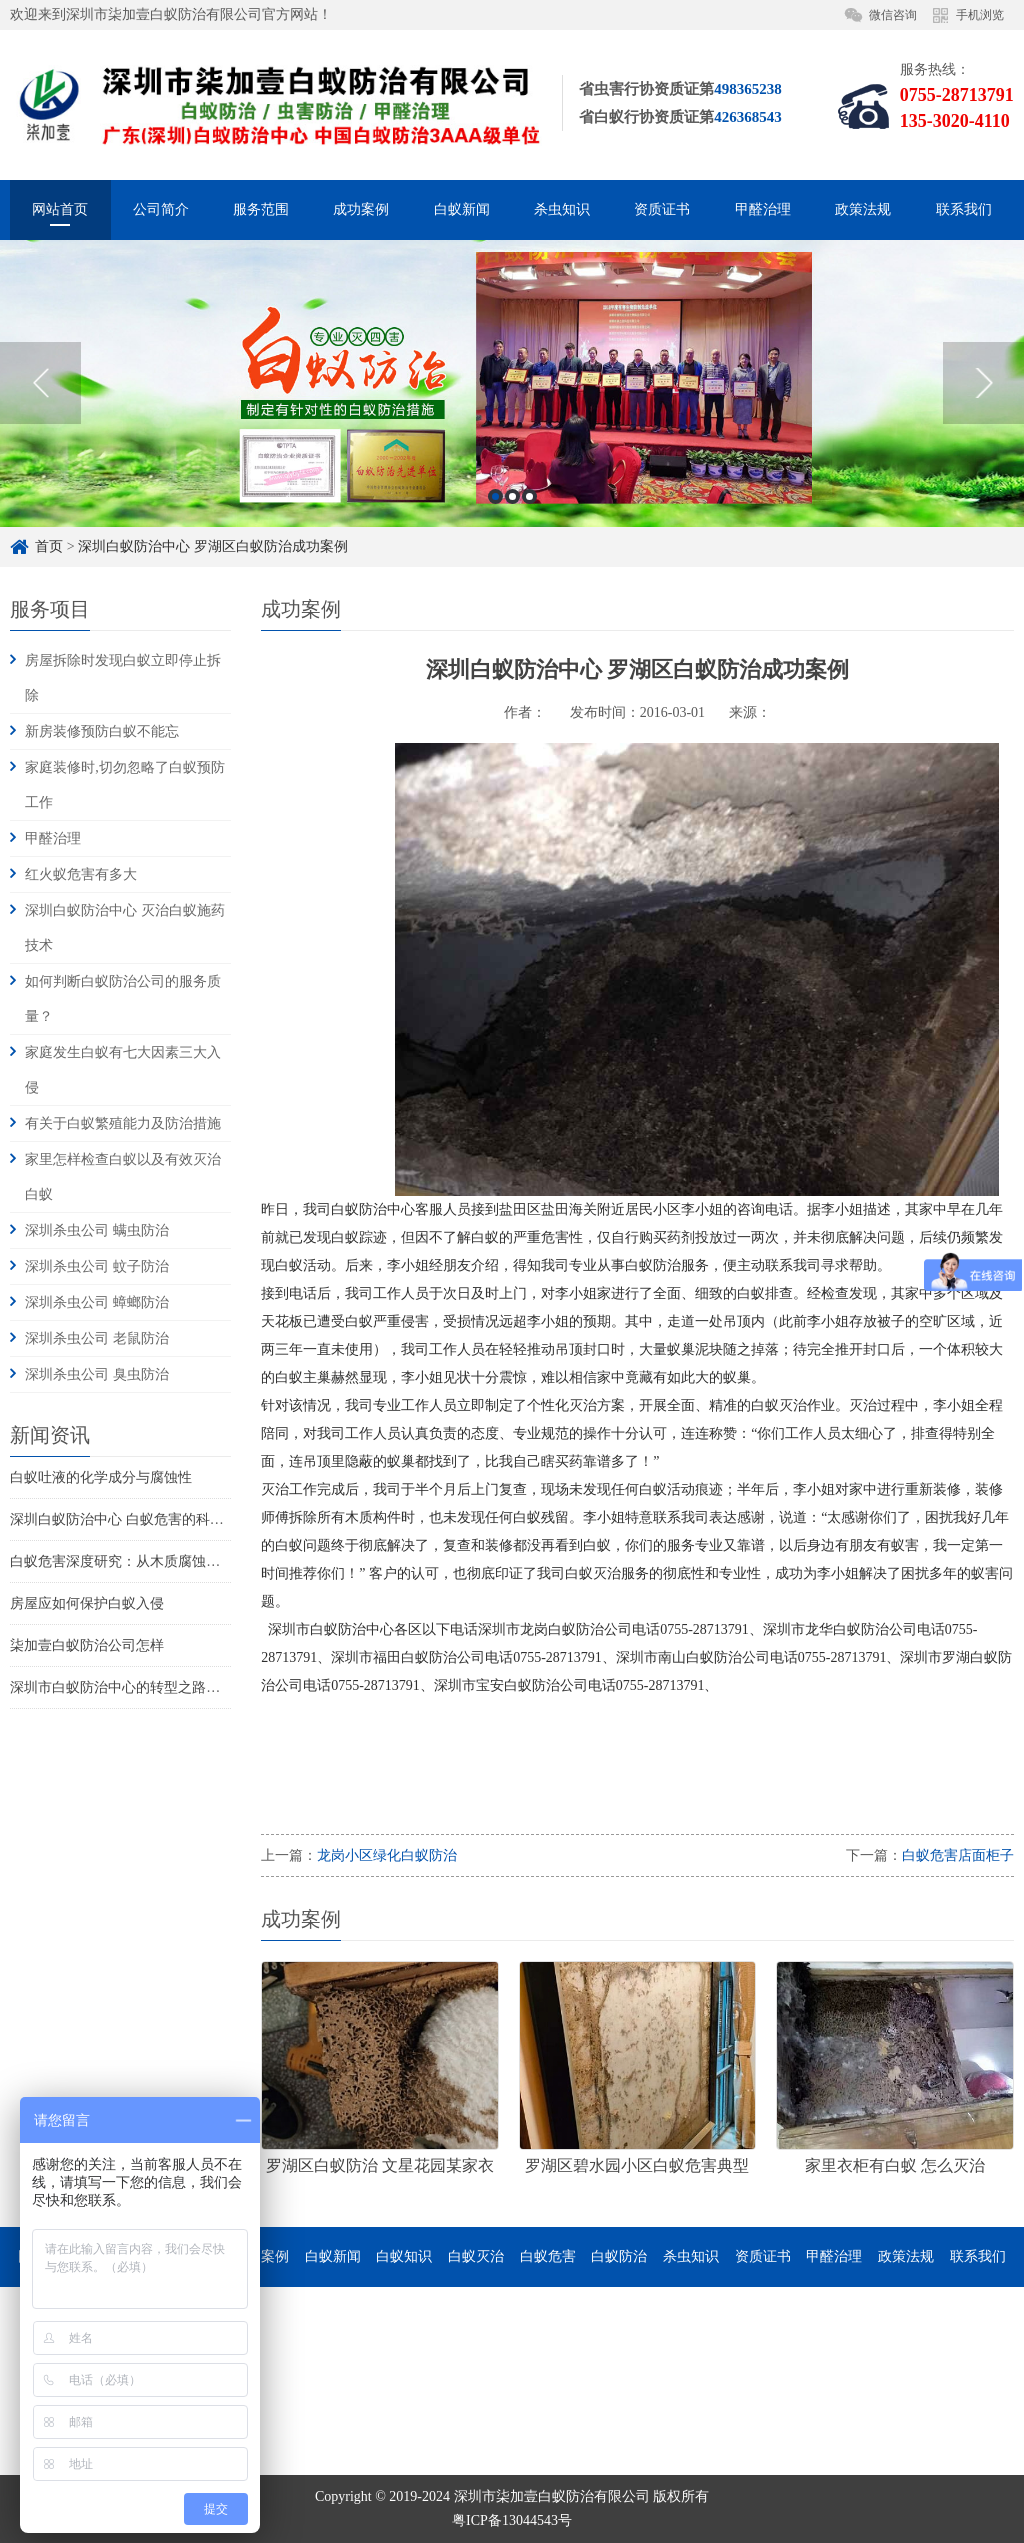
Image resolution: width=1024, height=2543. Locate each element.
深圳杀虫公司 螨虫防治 (97, 1230)
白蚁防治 (619, 2256)
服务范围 (261, 209)
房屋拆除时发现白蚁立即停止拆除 (123, 678)
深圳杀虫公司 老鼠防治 (97, 1338)
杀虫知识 (562, 209)
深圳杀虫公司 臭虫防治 (97, 1374)
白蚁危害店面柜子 (958, 1855)
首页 (49, 546)
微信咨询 (893, 15)
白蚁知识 (404, 2256)
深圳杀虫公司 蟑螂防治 (97, 1302)
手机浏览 (980, 15)
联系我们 (964, 209)
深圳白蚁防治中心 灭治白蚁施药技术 (125, 928)
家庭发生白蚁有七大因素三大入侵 (123, 1070)
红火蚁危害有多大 (81, 874)
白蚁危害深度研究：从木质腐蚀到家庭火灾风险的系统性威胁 (199, 1561)
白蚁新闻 (462, 209)
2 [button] (512, 502)
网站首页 (60, 209)
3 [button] (529, 502)
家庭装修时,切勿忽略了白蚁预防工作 (125, 785)
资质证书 (662, 209)
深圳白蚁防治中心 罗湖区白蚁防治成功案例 (213, 546)
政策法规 (863, 209)
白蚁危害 (548, 2256)
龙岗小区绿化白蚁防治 (387, 1855)
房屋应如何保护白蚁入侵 (87, 1603)
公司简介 (161, 209)
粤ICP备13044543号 (512, 2520)
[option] (512, 389)
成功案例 (361, 209)
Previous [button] (40, 389)
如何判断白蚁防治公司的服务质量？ (123, 999)
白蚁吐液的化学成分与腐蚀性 (101, 1477)
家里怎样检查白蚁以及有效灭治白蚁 (123, 1177)
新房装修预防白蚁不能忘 (102, 731)
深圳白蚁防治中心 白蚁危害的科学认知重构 (145, 1519)
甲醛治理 (763, 209)
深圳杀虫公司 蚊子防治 (97, 1266)
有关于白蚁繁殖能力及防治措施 (123, 1123)
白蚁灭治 (476, 2256)
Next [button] (983, 389)
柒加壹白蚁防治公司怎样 (87, 1645)
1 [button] (495, 502)
